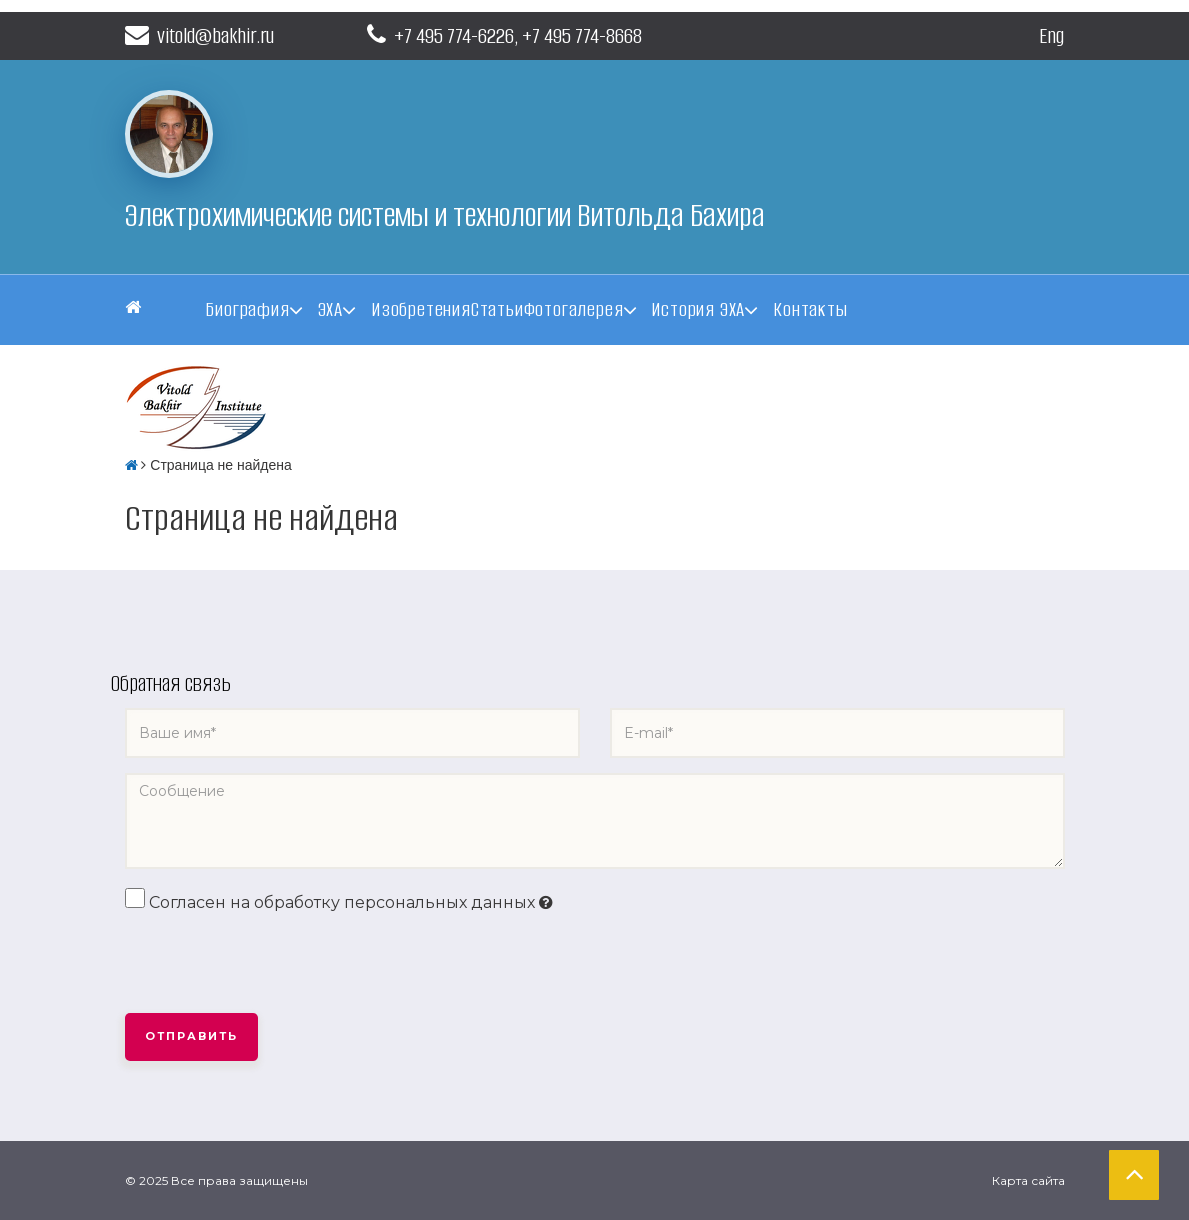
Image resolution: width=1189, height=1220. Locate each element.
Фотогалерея (574, 309)
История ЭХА (698, 309)
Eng (1051, 35)
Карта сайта (1028, 1180)
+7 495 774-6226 (454, 35)
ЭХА (330, 309)
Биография (247, 309)
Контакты (810, 309)
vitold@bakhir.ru (199, 35)
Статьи (497, 309)
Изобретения (421, 309)
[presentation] (277, 964)
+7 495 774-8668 (582, 35)
